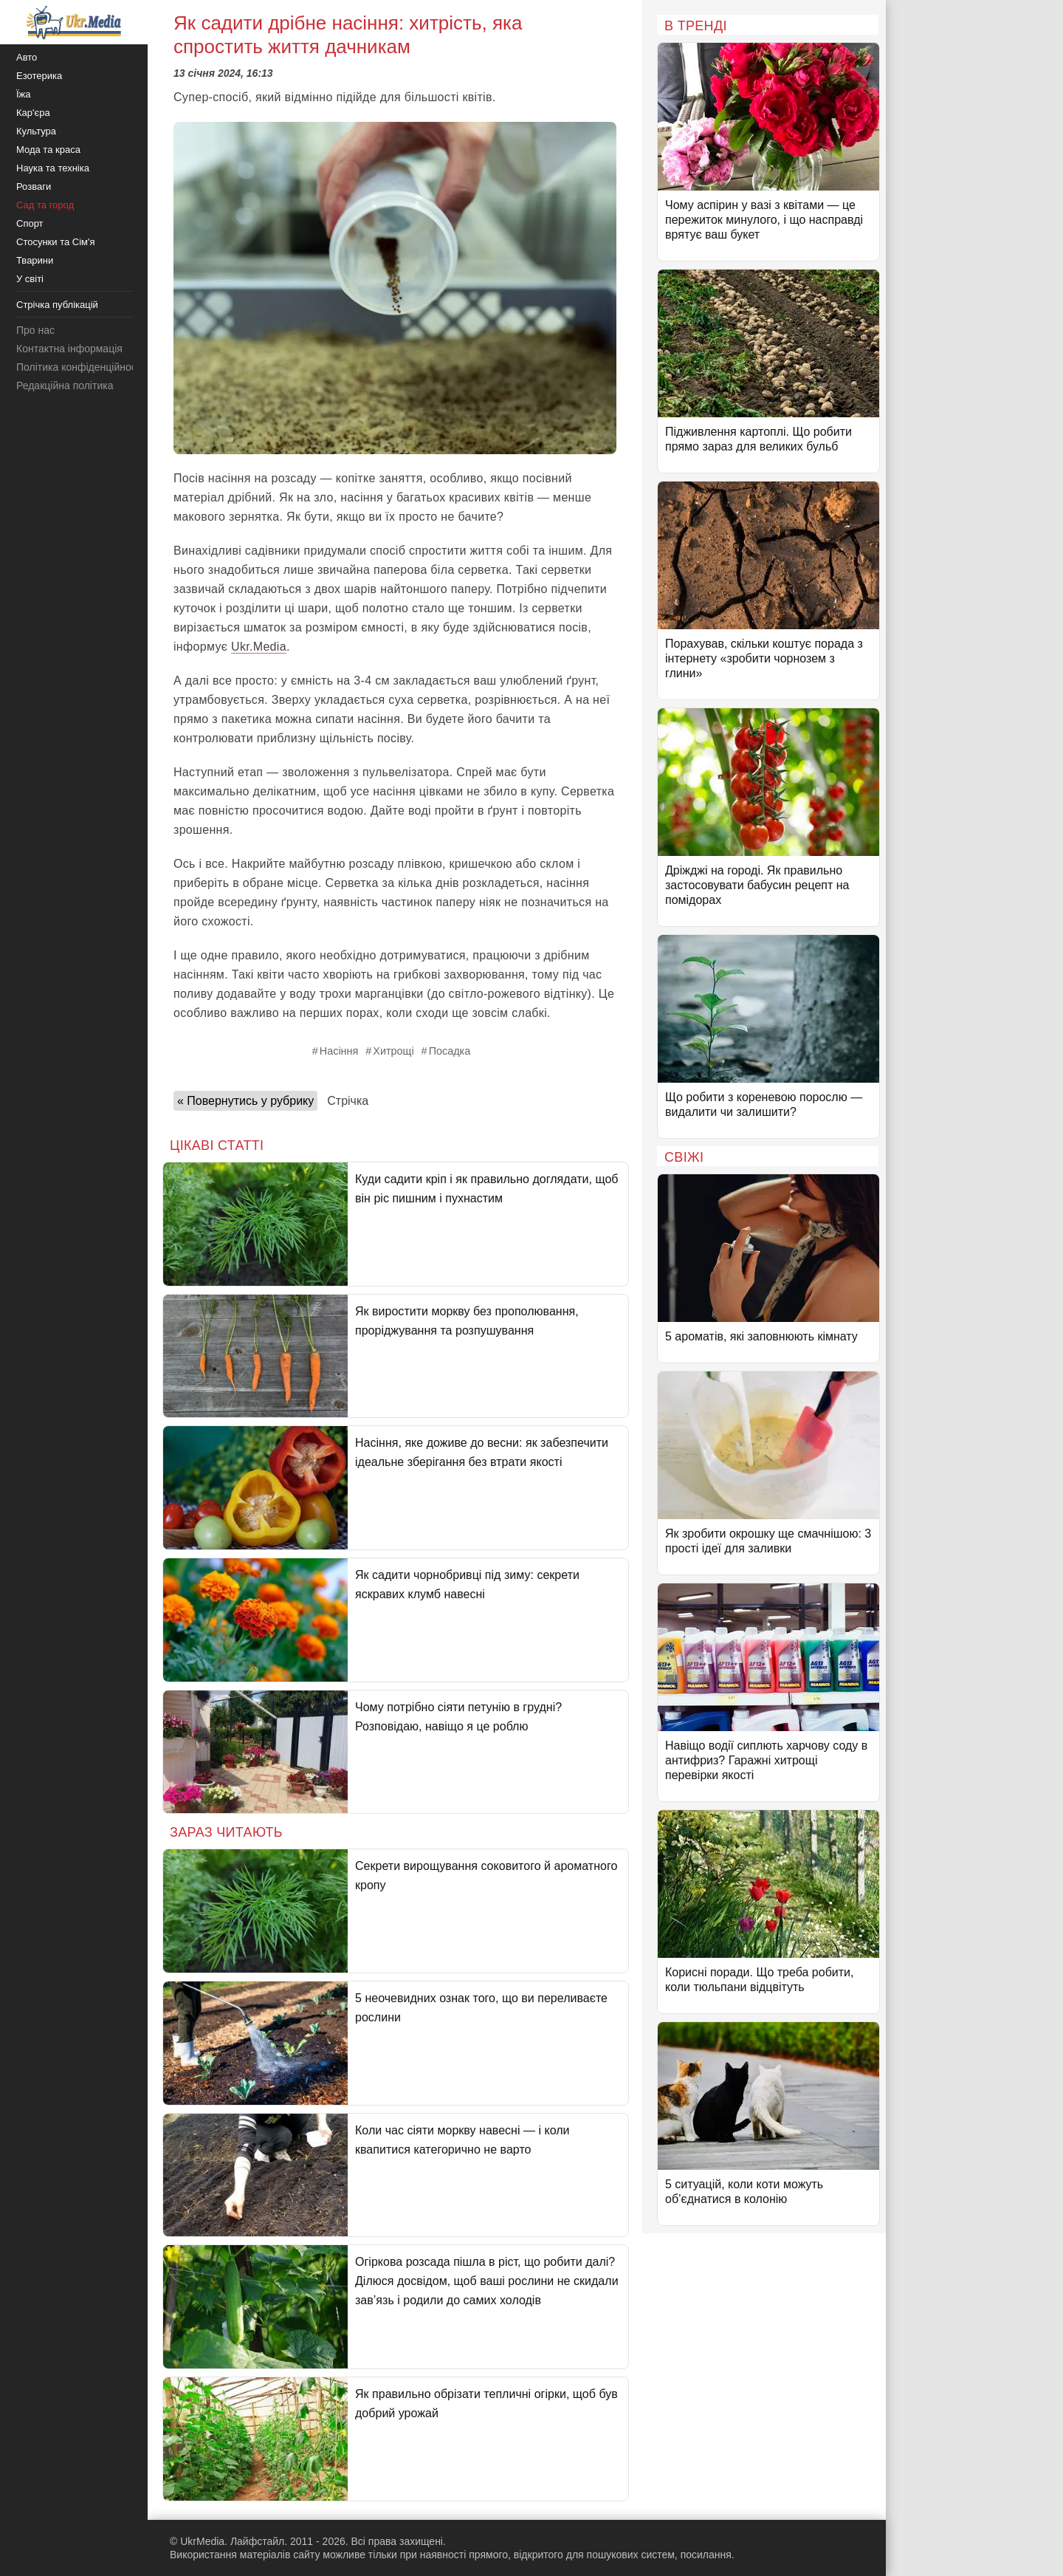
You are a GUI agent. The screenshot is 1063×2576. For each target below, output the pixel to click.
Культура (36, 131)
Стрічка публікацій (57, 304)
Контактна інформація (69, 348)
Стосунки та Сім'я (55, 241)
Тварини (34, 260)
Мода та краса (48, 149)
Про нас (35, 330)
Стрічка (347, 1101)
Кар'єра (33, 112)
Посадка (450, 1051)
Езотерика (39, 75)
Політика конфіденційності (79, 367)
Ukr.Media (258, 646)
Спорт (30, 223)
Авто (26, 57)
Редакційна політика (64, 385)
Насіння (339, 1051)
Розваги (33, 186)
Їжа (23, 94)
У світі (30, 278)
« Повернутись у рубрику (245, 1101)
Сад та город (45, 204)
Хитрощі (393, 1051)
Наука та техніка (52, 168)
